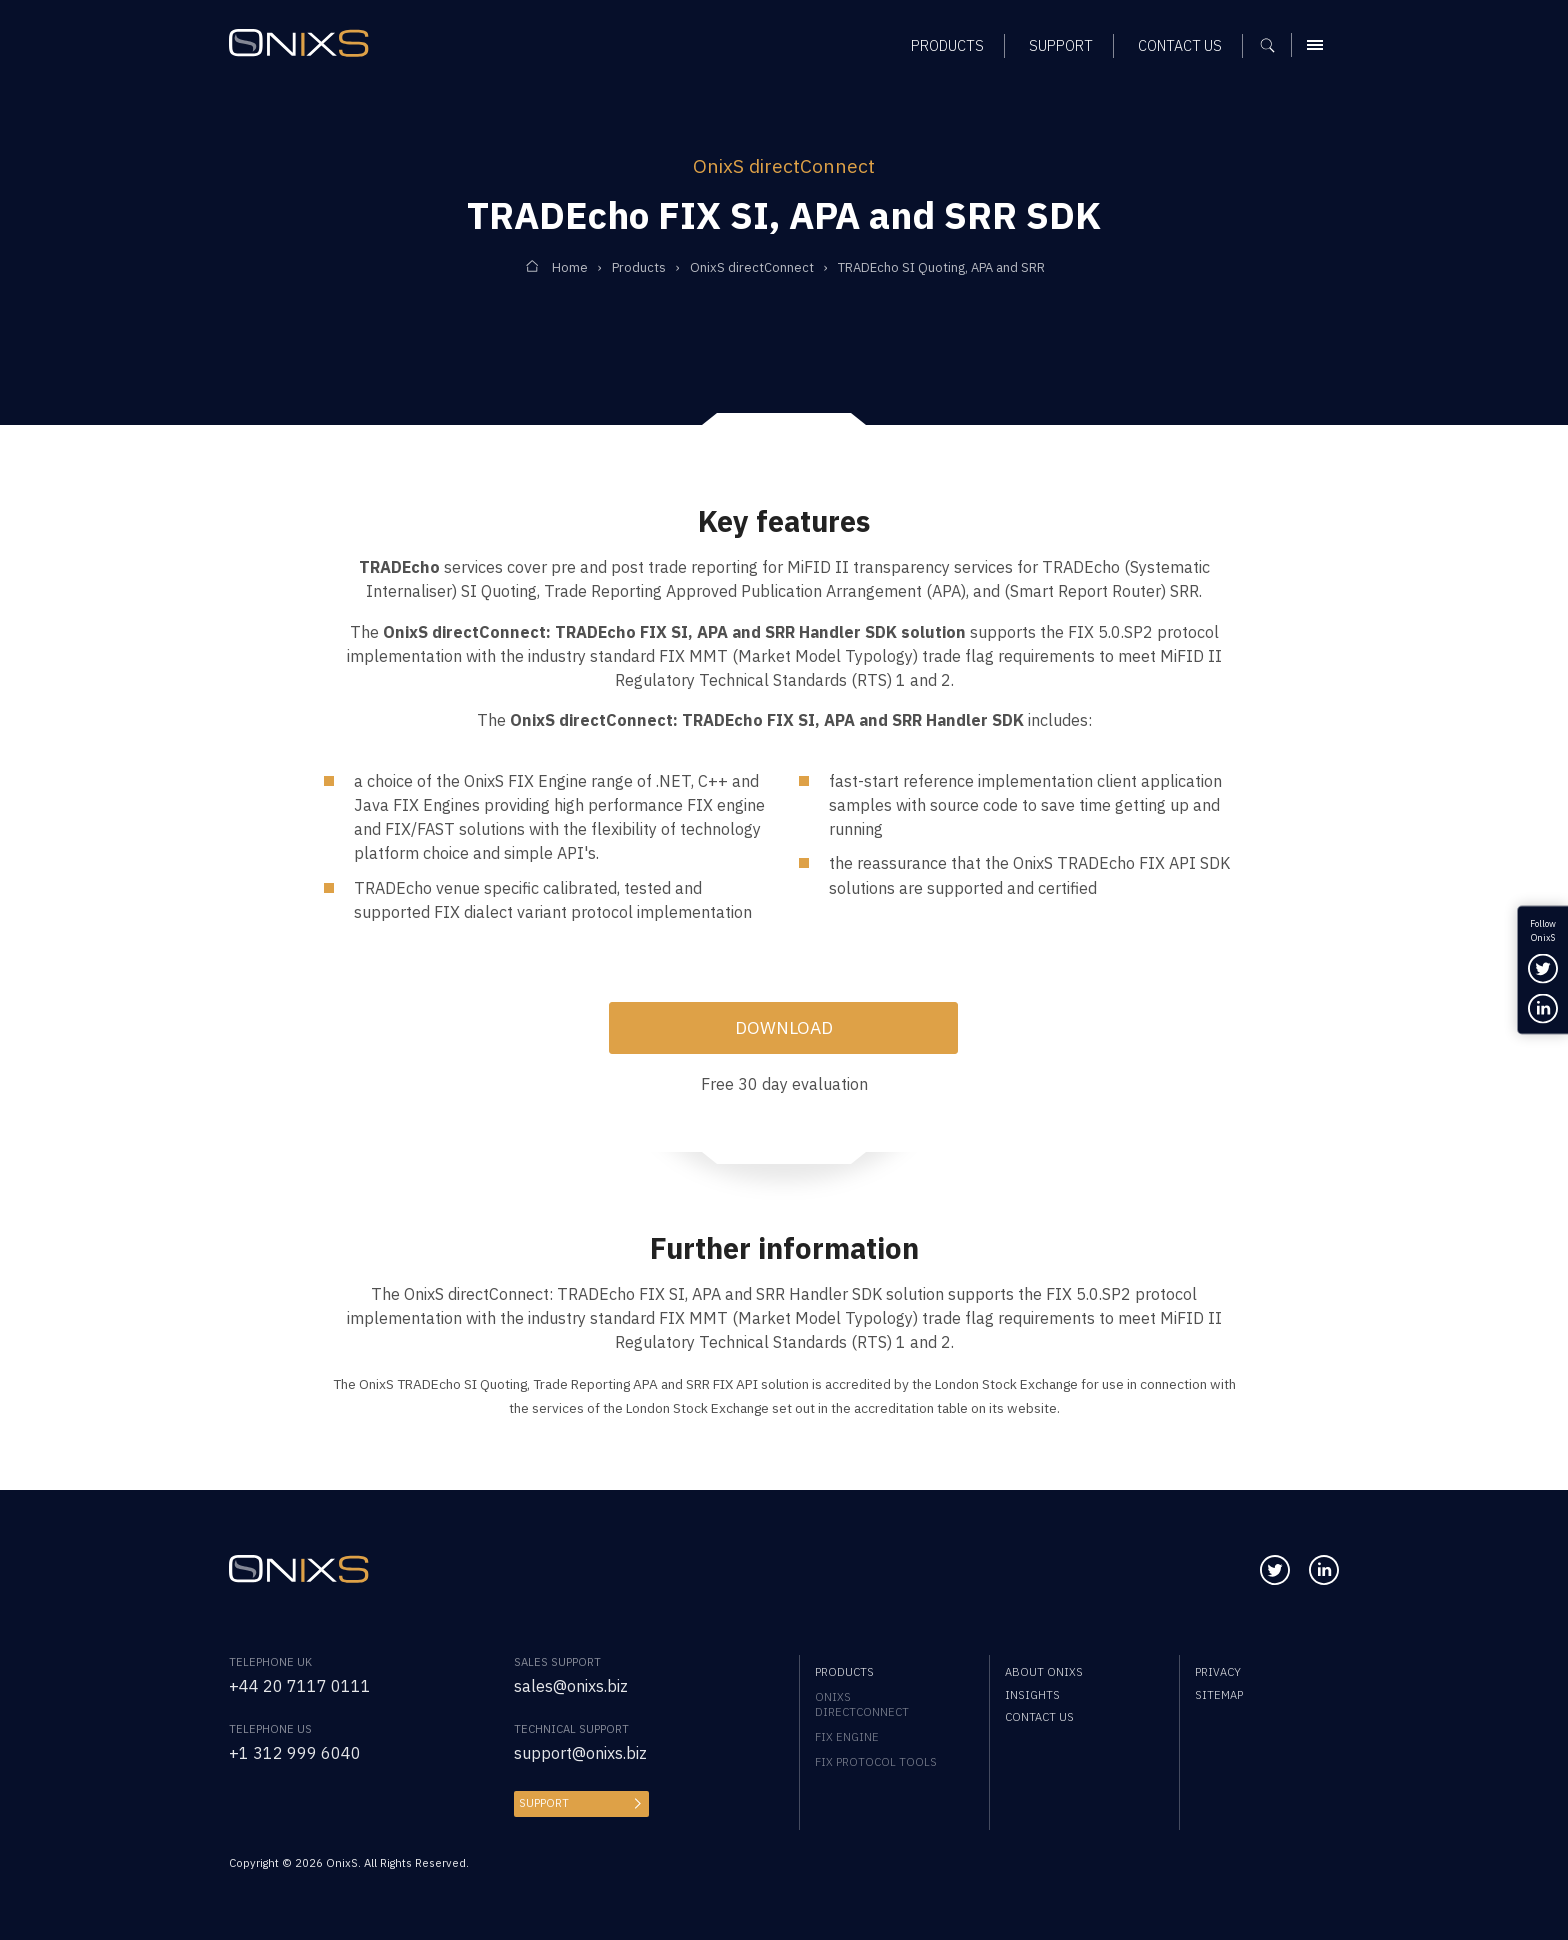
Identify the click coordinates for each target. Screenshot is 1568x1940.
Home (570, 267)
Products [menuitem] (844, 1671)
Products (639, 267)
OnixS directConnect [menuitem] (862, 1704)
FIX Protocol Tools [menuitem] (876, 1761)
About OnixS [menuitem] (1044, 1671)
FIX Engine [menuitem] (847, 1736)
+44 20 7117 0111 (300, 1685)
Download (784, 1027)
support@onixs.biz (580, 1752)
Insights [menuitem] (1032, 1694)
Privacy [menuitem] (1218, 1671)
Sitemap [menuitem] (1219, 1694)
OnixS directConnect (752, 267)
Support (544, 1802)
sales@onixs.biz (571, 1685)
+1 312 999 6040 (295, 1752)
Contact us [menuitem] (1039, 1716)
